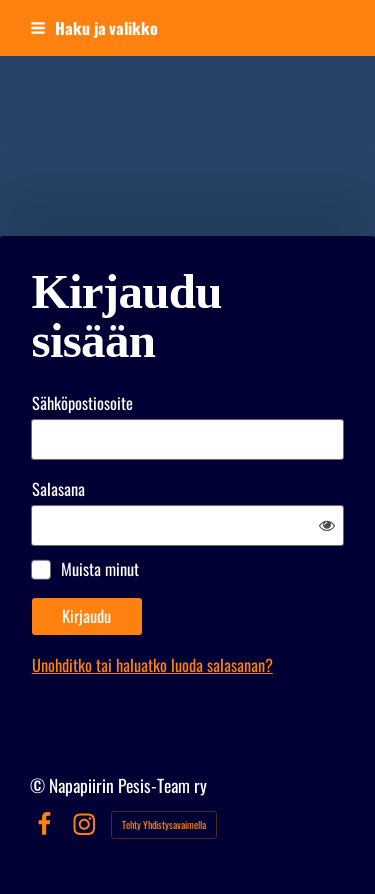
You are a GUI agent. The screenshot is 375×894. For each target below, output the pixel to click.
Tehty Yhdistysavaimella (164, 824)
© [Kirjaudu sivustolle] (39, 785)
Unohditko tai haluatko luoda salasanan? (152, 664)
